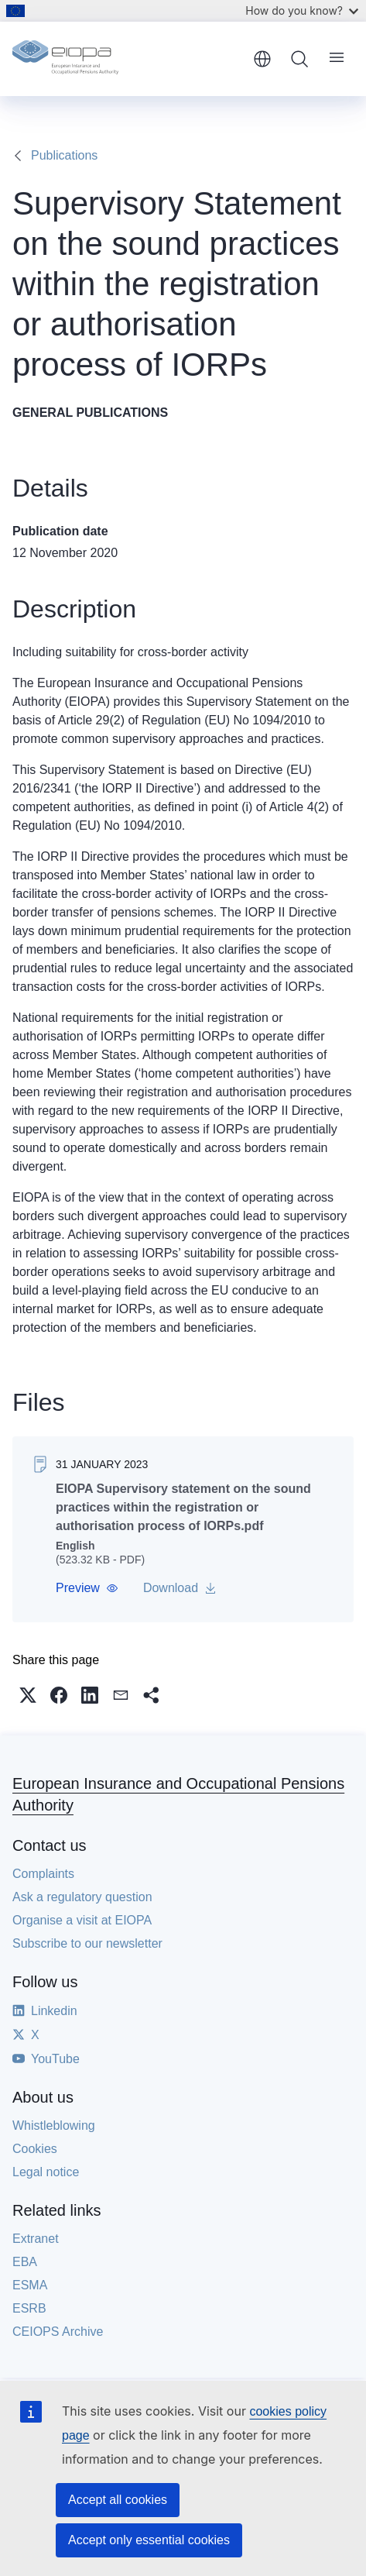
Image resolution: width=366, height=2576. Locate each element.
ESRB (29, 2308)
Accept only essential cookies (149, 2540)
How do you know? (301, 10)
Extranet (35, 2238)
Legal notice (45, 2172)
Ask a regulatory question (82, 1897)
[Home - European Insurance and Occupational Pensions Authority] (127, 58)
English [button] (262, 59)
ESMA (29, 2285)
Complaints (43, 1873)
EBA (24, 2261)
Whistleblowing (53, 2125)
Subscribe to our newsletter (87, 1943)
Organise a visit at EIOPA (82, 1920)
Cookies (34, 2148)
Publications (64, 155)
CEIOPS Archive (57, 2331)
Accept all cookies (117, 2499)
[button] (87, 1588)
